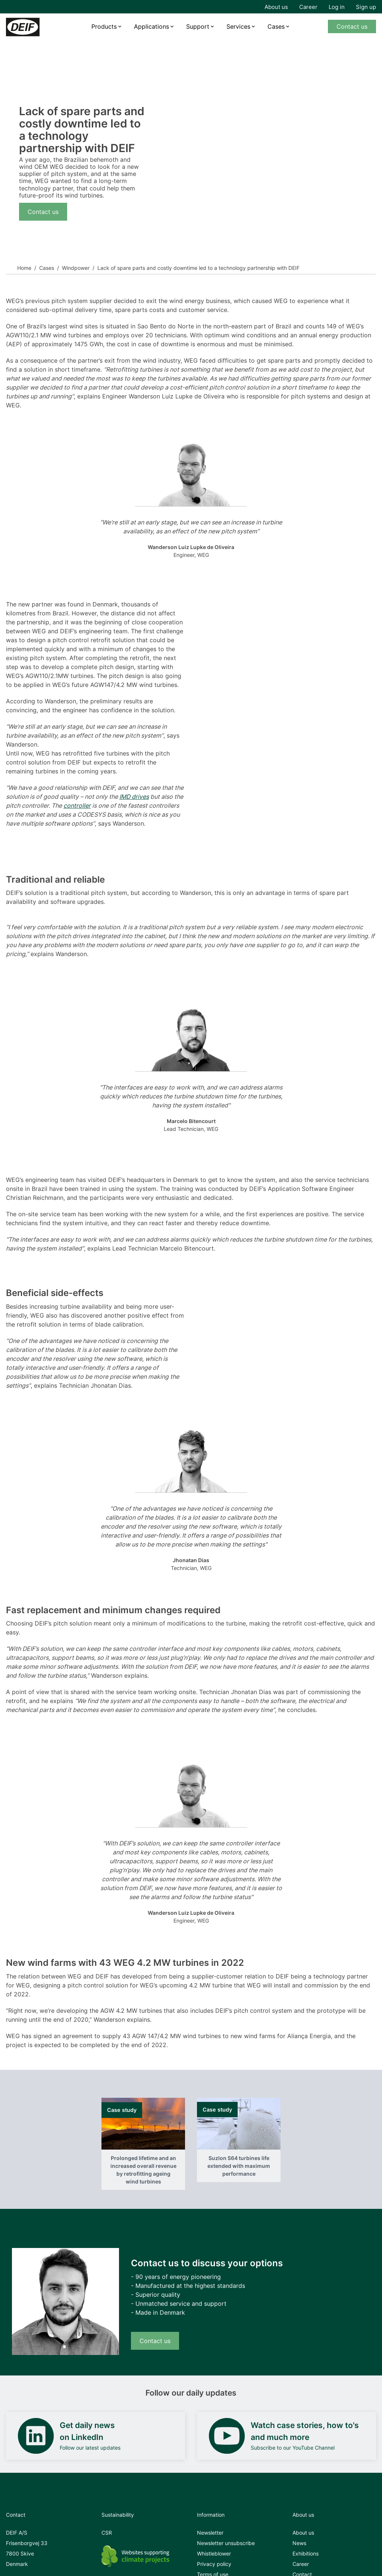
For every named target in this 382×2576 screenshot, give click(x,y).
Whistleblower (214, 2553)
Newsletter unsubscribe (226, 2543)
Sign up (366, 6)
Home (24, 268)
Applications (151, 26)
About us (276, 6)
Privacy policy (214, 2564)
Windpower (76, 268)
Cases (276, 26)
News (299, 2543)
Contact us (351, 26)
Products (104, 26)
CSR (106, 2532)
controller (77, 805)
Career (308, 6)
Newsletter (210, 2532)
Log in (337, 6)
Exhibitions (305, 2553)
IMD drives (134, 796)
